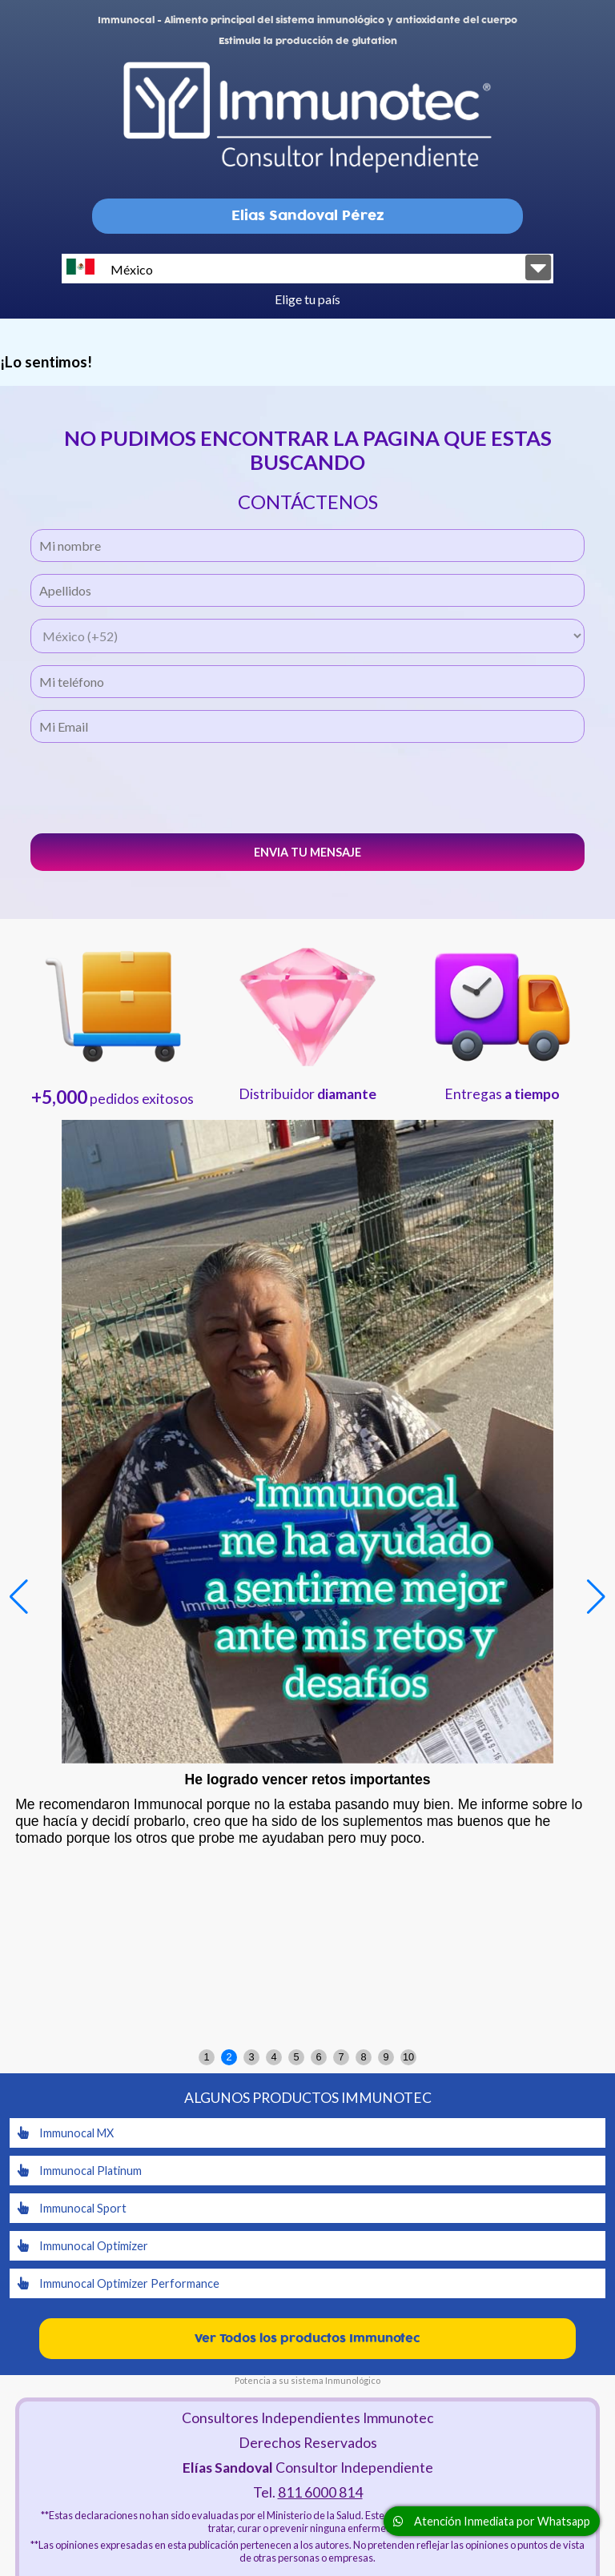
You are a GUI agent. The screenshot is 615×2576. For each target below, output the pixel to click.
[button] (596, 1597)
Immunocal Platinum (80, 2170)
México (109, 268)
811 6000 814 (320, 2492)
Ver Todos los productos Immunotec (307, 2338)
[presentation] (307, 786)
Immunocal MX (66, 2133)
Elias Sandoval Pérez (307, 216)
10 (408, 2057)
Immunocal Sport (72, 2208)
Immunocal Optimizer (83, 2246)
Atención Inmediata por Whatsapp (491, 2521)
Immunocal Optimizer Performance (118, 2283)
